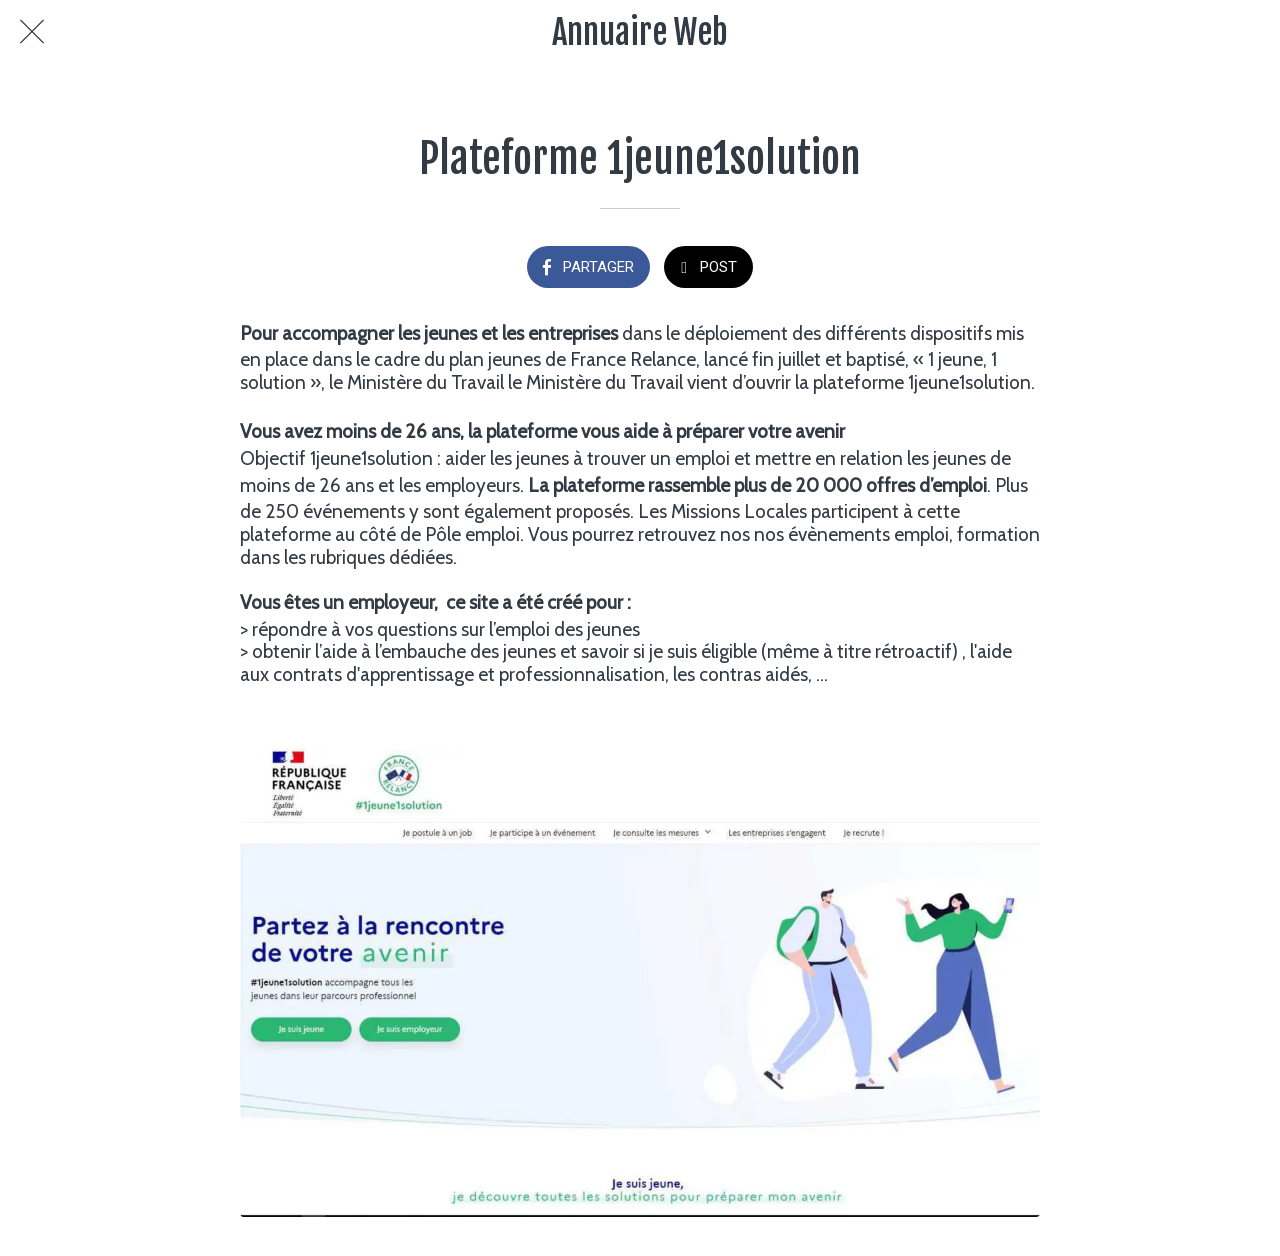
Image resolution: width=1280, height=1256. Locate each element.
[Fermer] (32, 32)
